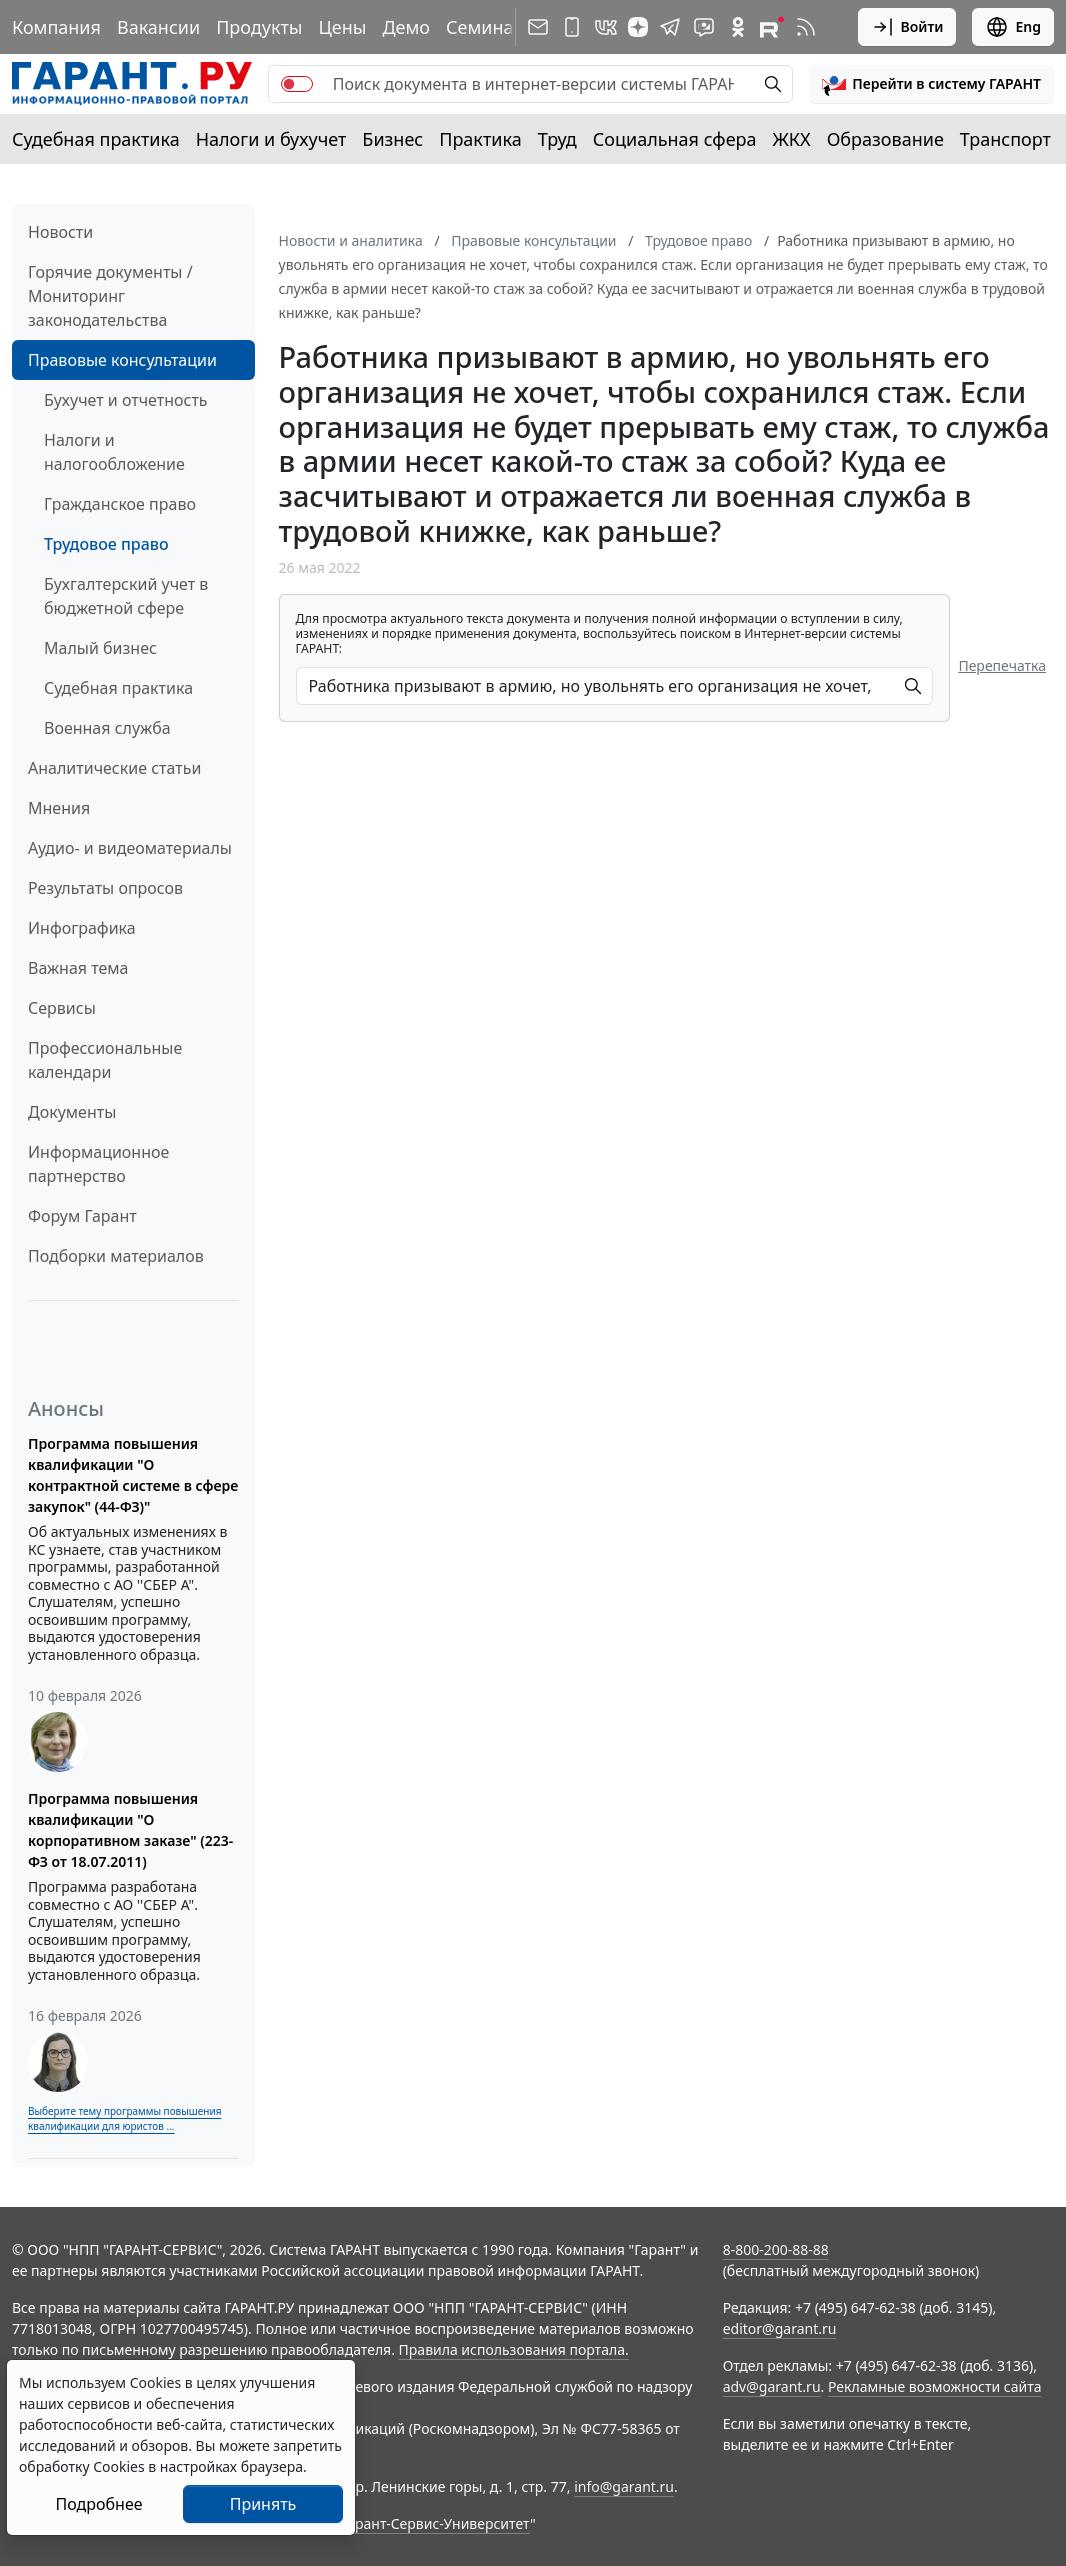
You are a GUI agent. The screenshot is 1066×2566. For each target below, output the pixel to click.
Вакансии (158, 27)
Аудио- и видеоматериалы (130, 848)
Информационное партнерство (98, 1164)
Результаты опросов (105, 888)
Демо (406, 27)
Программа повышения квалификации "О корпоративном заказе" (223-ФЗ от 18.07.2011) (130, 1830)
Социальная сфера (675, 139)
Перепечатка (1002, 665)
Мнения (59, 808)
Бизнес (392, 139)
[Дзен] (638, 27)
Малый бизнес (100, 648)
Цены (342, 27)
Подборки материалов (116, 1256)
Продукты (259, 27)
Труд (557, 139)
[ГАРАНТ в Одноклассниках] (738, 27)
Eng (1013, 27)
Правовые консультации (122, 360)
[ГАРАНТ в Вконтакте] (606, 27)
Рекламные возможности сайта (935, 2386)
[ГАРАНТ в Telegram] (670, 27)
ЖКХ (792, 139)
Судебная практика (96, 139)
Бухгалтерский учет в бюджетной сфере (126, 596)
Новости (60, 232)
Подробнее (98, 2504)
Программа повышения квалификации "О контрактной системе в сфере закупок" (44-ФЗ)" (133, 1475)
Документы (72, 1112)
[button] (931, 84)
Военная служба (107, 728)
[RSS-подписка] (806, 27)
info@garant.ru (624, 2486)
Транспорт (1005, 139)
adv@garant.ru (772, 2386)
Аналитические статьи (114, 768)
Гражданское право (120, 504)
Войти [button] (907, 27)
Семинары (492, 27)
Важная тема (78, 968)
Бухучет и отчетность (126, 400)
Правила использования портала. (514, 2349)
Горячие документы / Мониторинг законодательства (110, 296)
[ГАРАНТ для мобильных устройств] (572, 27)
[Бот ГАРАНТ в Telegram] (704, 27)
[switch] (297, 84)
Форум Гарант (82, 1216)
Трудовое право (106, 544)
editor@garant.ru (780, 2328)
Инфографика (82, 928)
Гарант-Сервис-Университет (435, 2523)
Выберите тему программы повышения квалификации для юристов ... (124, 2118)
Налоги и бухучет (271, 139)
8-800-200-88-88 (776, 2249)
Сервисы (62, 1008)
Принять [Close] (263, 2504)
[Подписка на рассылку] (538, 27)
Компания (56, 27)
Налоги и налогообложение (114, 452)
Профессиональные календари (105, 1060)
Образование (885, 139)
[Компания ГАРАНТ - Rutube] (772, 27)
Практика (480, 139)
